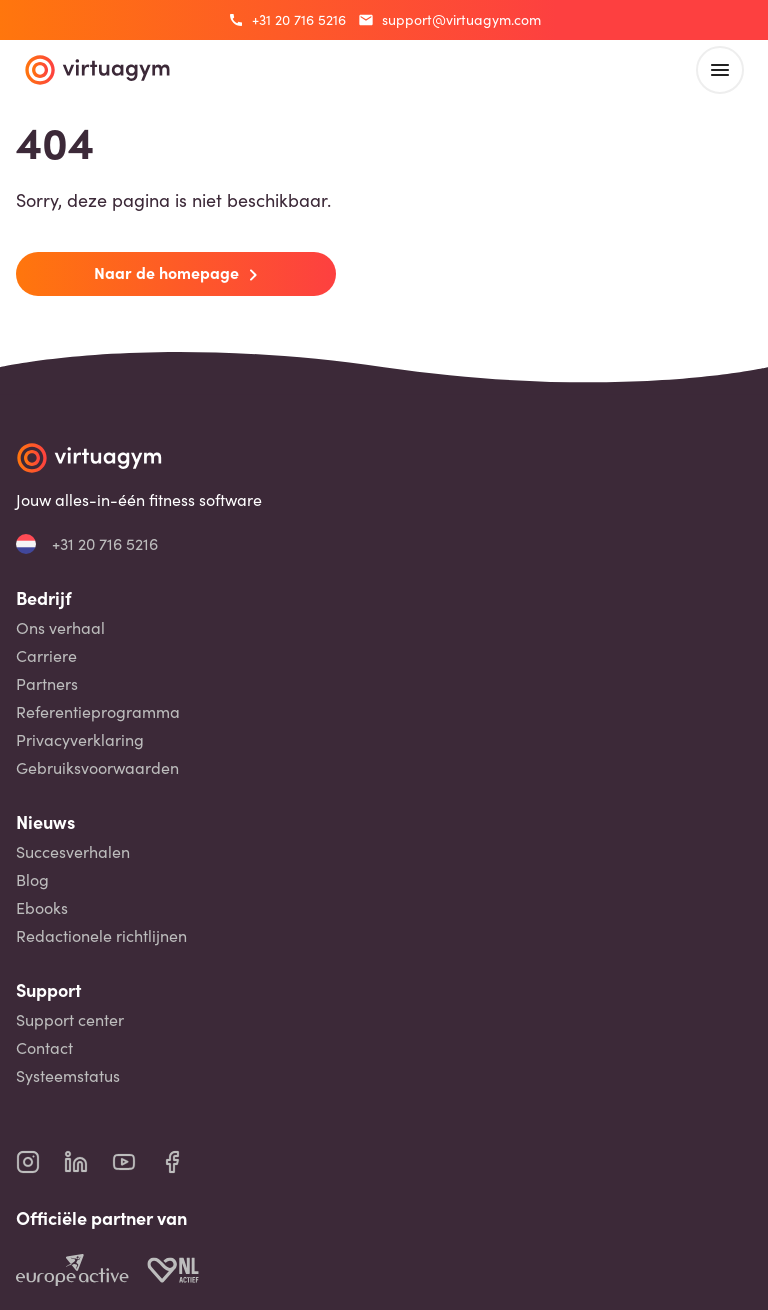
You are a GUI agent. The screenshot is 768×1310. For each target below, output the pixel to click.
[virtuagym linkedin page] (88, 1162)
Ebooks (42, 908)
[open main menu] (720, 70)
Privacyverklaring (80, 740)
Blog (32, 880)
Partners (47, 684)
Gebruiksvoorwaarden (97, 768)
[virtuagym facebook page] (184, 1162)
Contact (44, 1048)
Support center (70, 1020)
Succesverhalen (73, 852)
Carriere (46, 656)
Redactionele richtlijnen (101, 936)
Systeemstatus (68, 1076)
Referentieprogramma (98, 712)
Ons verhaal (60, 628)
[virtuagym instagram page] (40, 1162)
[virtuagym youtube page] (136, 1162)
